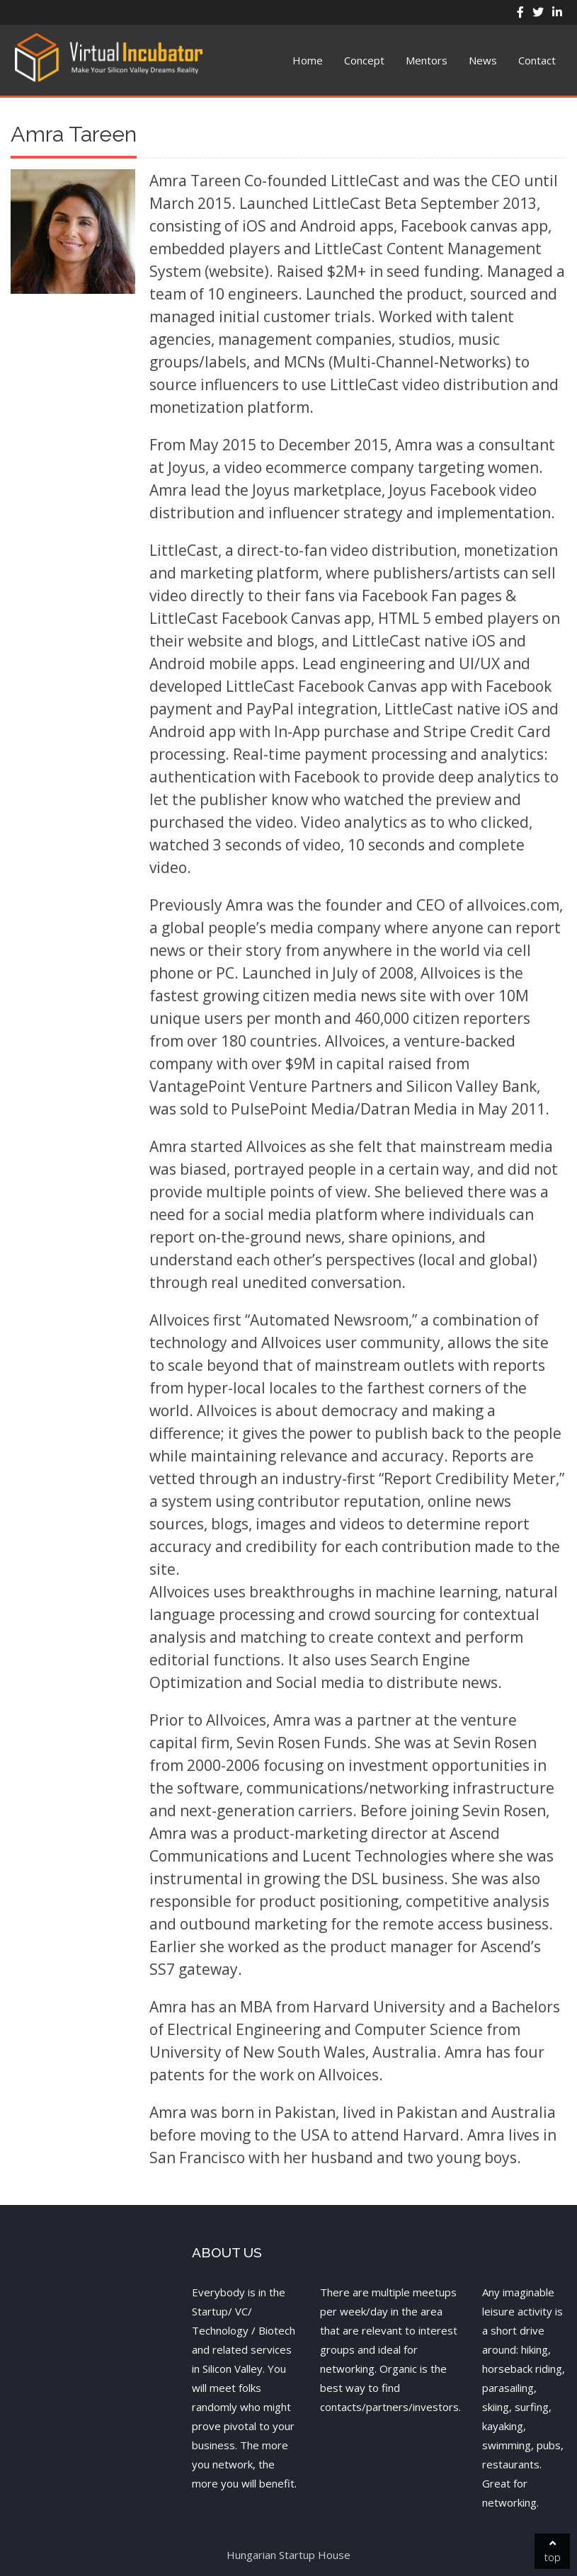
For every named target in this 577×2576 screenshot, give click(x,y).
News (483, 60)
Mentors (426, 60)
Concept (364, 60)
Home (307, 60)
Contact (537, 60)
